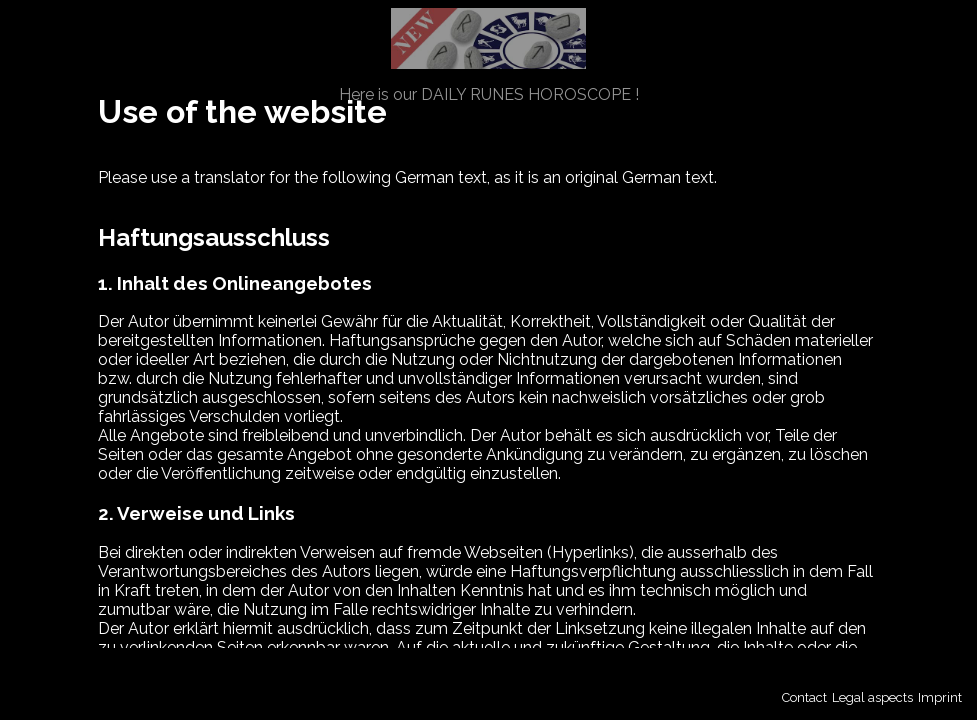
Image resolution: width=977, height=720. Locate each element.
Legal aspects (872, 697)
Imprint (940, 697)
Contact (804, 697)
